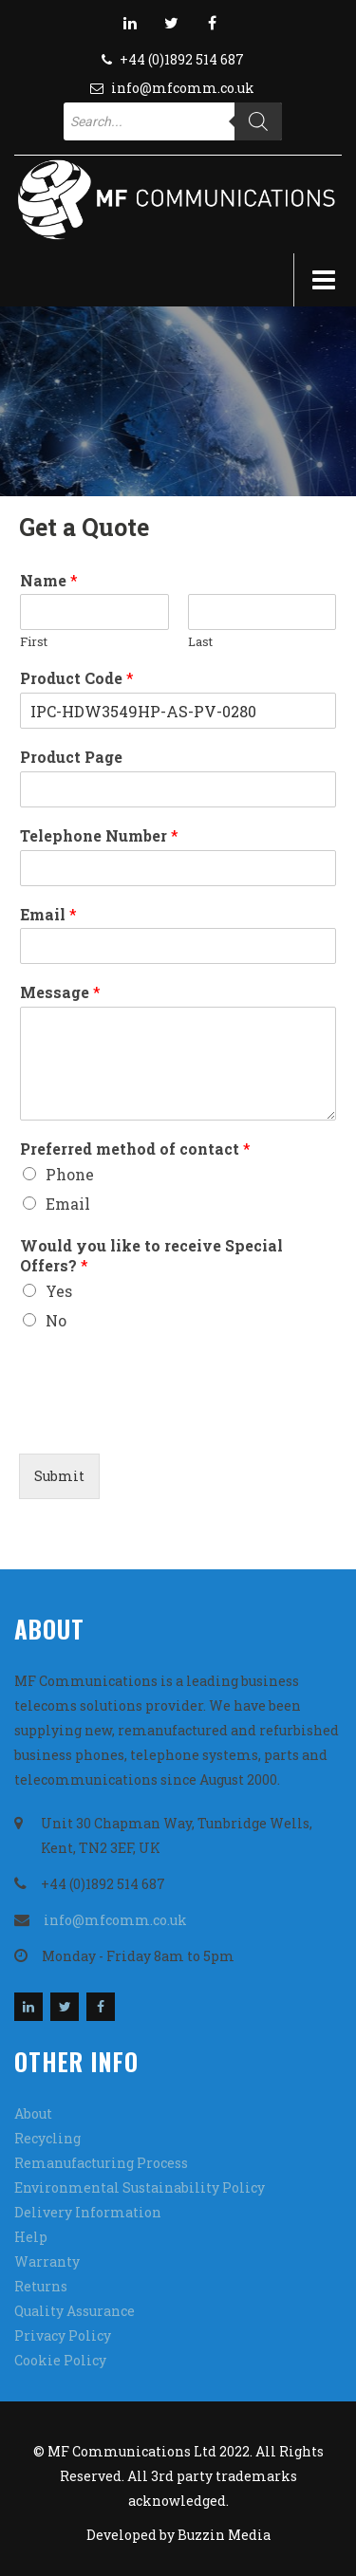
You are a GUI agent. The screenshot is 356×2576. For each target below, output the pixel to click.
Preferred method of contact (135, 1149)
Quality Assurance (74, 2311)
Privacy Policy (62, 2335)
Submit (59, 1476)
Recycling (47, 2138)
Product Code (77, 678)
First (33, 642)
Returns (40, 2286)
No (56, 1320)
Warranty (47, 2261)
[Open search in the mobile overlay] (173, 121)
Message (60, 992)
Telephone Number (99, 835)
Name (49, 580)
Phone (70, 1174)
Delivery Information (87, 2212)
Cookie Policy (60, 2360)
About (33, 2113)
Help (30, 2237)
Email (48, 914)
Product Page (71, 757)
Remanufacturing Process (101, 2163)
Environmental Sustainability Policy (139, 2187)
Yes (59, 1291)
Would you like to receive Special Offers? (151, 1255)
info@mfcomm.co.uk (182, 88)
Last (200, 642)
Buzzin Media (224, 2535)
